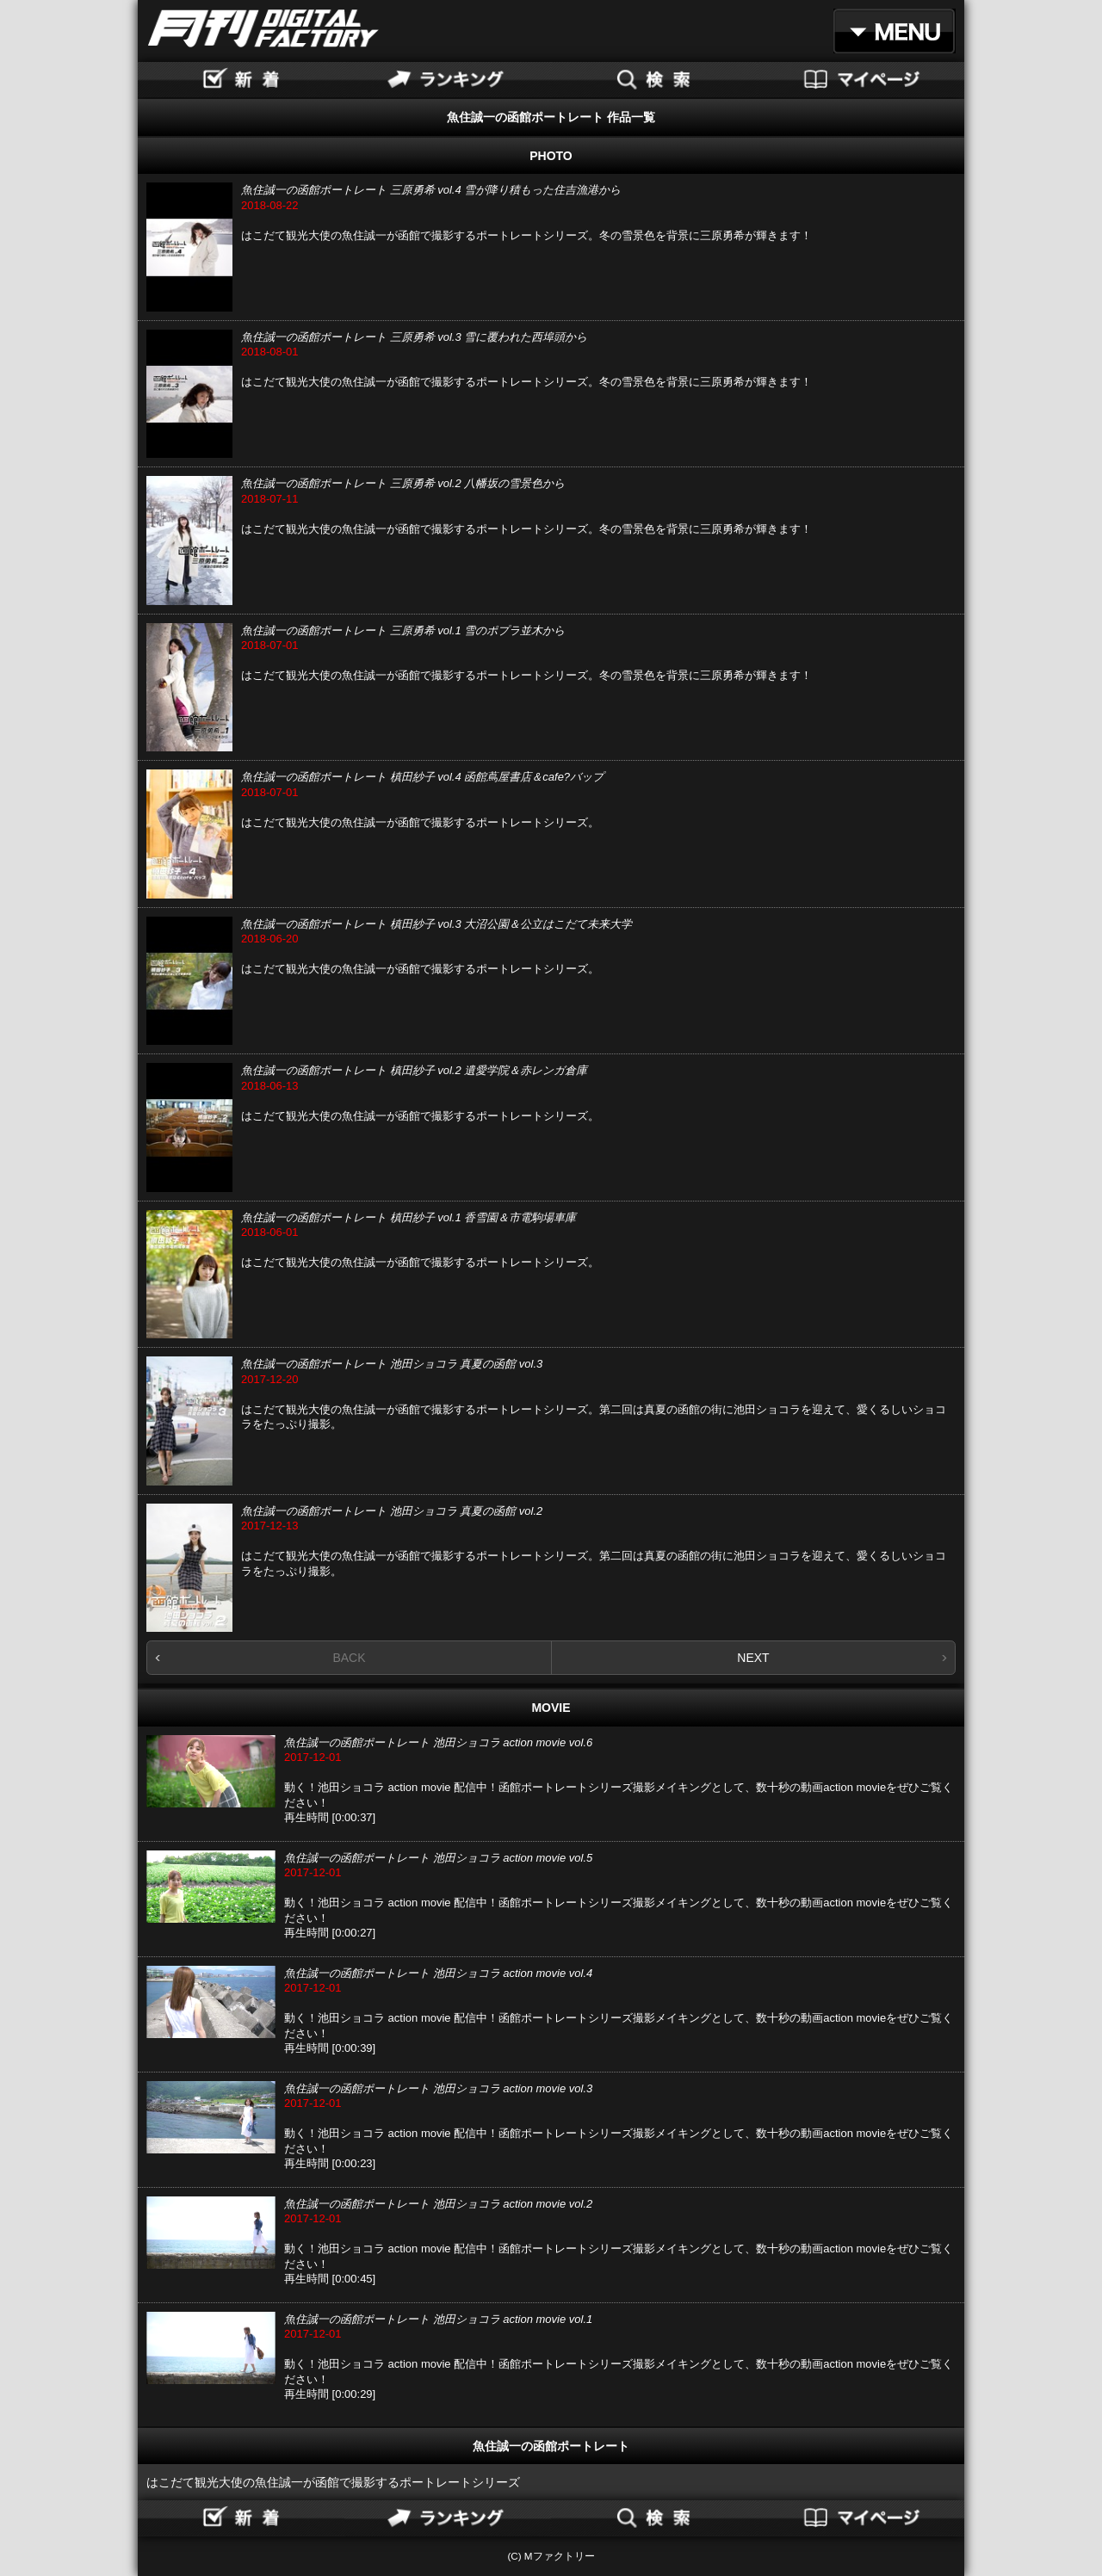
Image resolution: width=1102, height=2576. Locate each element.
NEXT (753, 1658)
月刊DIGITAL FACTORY (263, 28)
